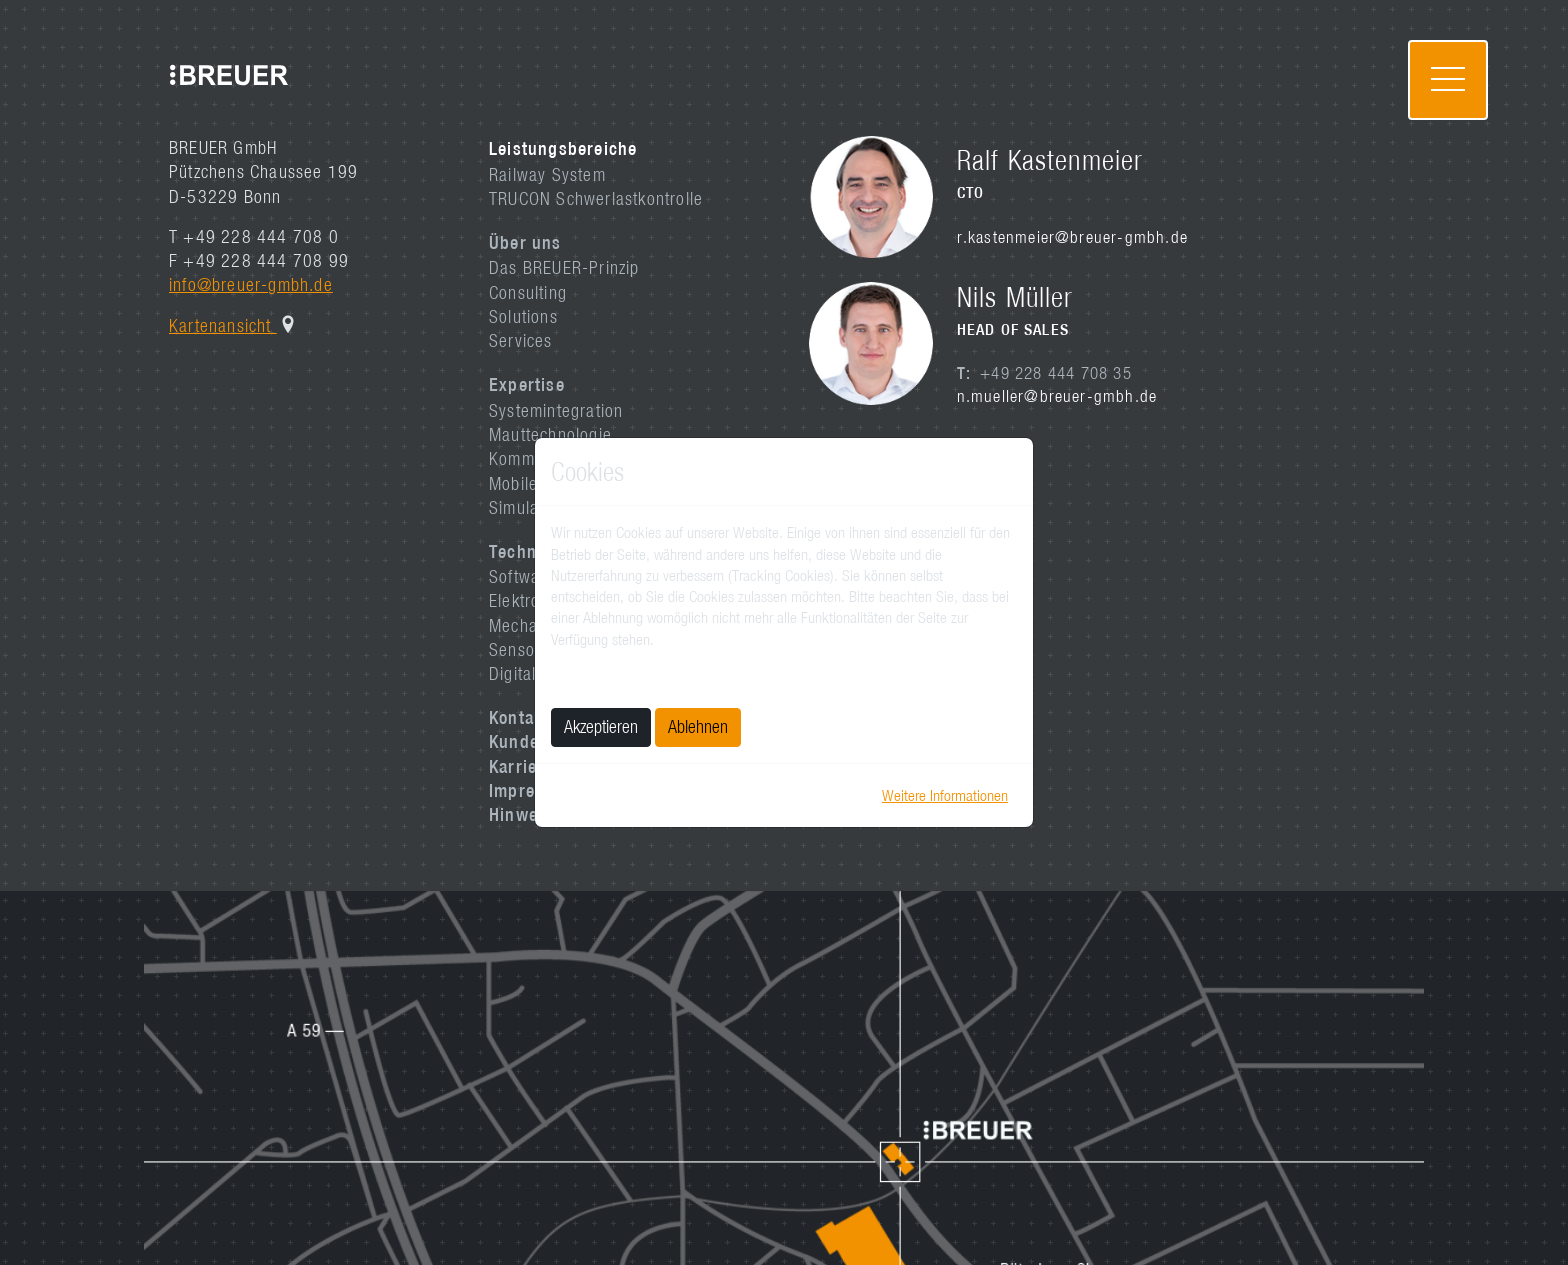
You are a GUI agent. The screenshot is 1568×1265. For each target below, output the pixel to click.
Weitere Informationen (945, 795)
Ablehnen (698, 726)
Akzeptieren (601, 726)
